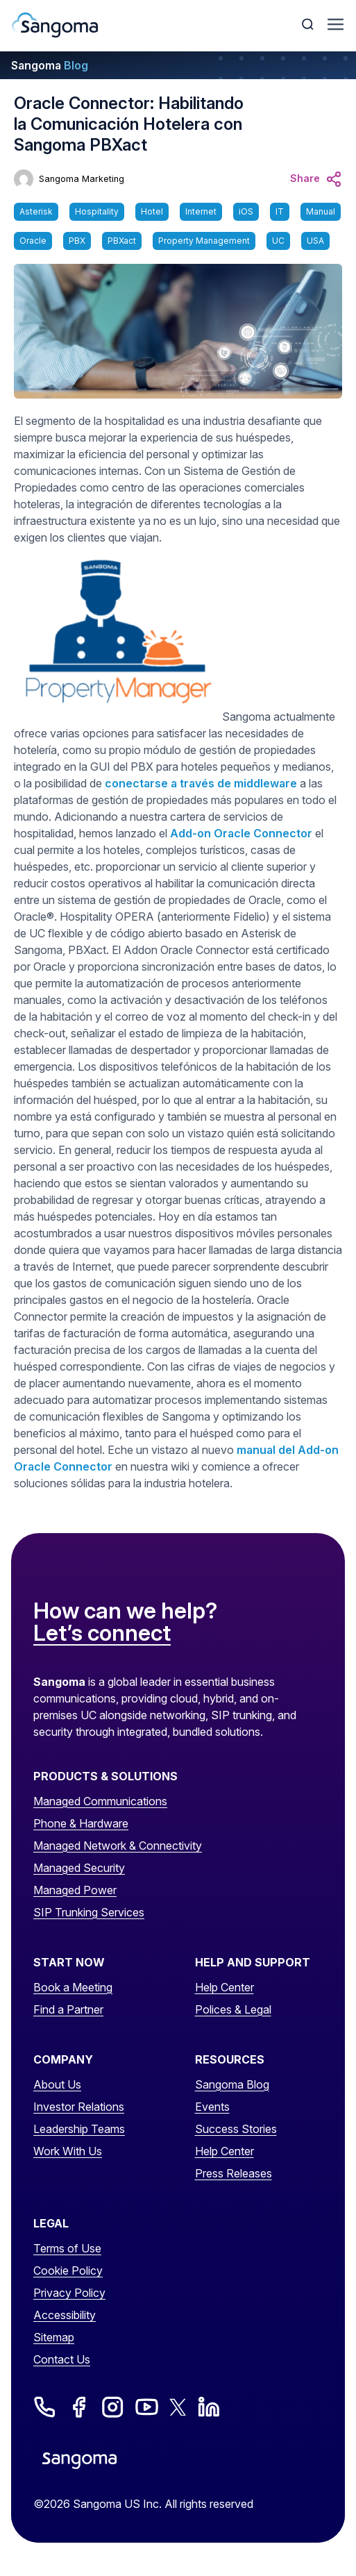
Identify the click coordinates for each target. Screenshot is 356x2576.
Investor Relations (78, 2107)
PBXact (122, 240)
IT (280, 211)
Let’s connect (102, 1634)
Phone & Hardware (80, 1823)
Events (212, 2107)
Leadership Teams (79, 2129)
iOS (246, 211)
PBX (77, 240)
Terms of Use (67, 2248)
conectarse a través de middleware (201, 783)
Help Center (224, 1987)
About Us (57, 2084)
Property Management (204, 240)
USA (315, 240)
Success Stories (236, 2129)
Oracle (32, 240)
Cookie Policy (68, 2270)
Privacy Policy (69, 2293)
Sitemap (53, 2337)
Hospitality (97, 211)
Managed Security (79, 1868)
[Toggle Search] (308, 24)
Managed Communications (100, 1801)
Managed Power (75, 1890)
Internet (201, 211)
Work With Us (67, 2151)
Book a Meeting (72, 1987)
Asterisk (36, 211)
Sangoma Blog (232, 2084)
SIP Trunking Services (88, 1912)
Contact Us (61, 2359)
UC (278, 240)
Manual (320, 211)
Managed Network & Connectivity (117, 1845)
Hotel (152, 211)
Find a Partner (68, 2009)
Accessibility (64, 2315)
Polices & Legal (233, 2009)
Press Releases (233, 2173)
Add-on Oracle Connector (241, 833)
